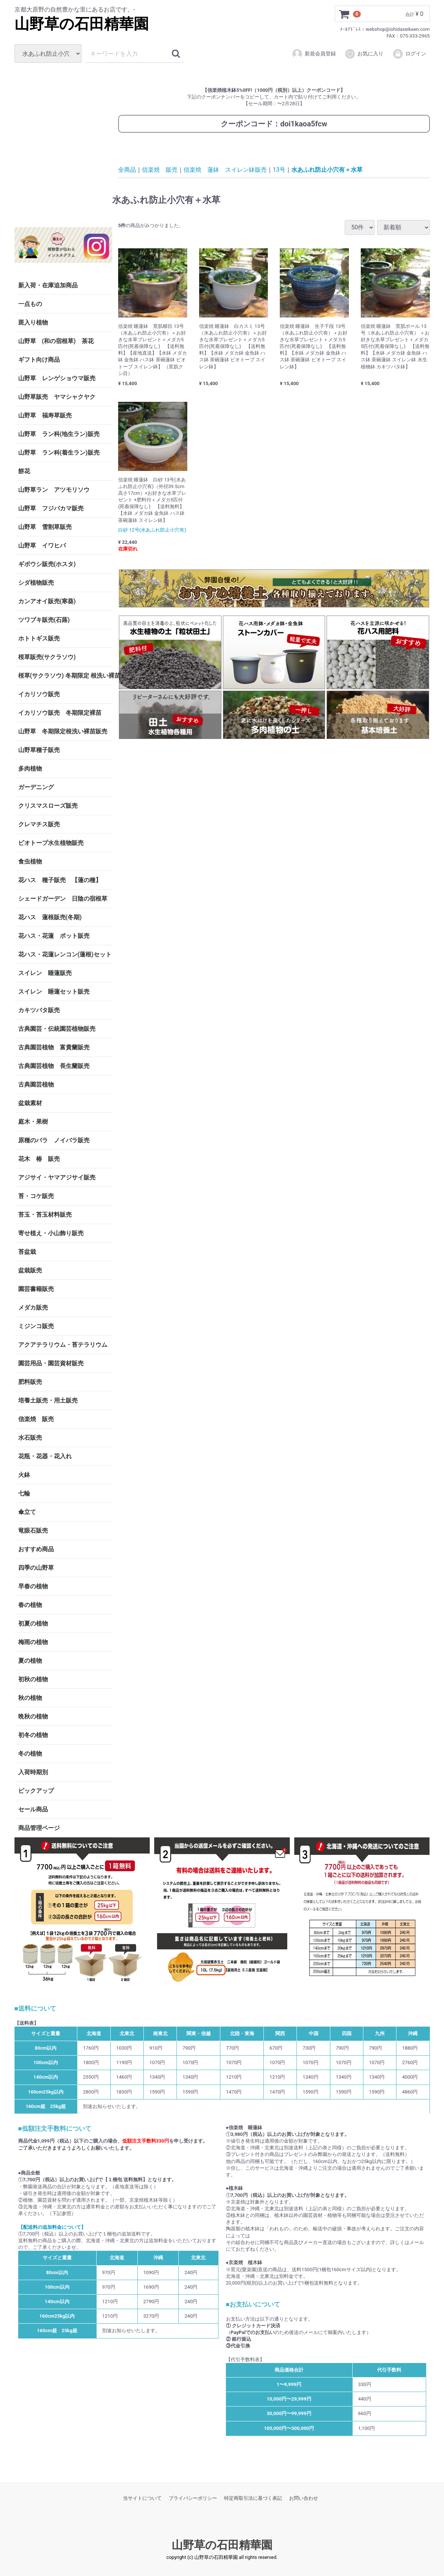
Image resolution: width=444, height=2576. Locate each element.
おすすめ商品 (36, 1549)
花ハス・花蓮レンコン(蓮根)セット (64, 954)
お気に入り (363, 53)
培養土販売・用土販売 (48, 1400)
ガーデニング (39, 787)
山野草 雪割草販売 (45, 526)
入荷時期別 (33, 1772)
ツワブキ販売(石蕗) (44, 619)
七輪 (24, 1493)
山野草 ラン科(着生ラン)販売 (59, 452)
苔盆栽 (27, 1251)
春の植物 (30, 1604)
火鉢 (24, 1474)
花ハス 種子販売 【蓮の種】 (59, 880)
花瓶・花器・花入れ (45, 1456)
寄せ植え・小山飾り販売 (51, 1233)
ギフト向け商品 (39, 359)
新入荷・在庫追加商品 (48, 285)
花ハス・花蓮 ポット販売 (54, 935)
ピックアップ (36, 1790)
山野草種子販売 (39, 749)
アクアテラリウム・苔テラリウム (62, 1344)
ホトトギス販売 (39, 638)
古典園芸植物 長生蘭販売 (54, 1065)
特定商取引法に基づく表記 (253, 2498)
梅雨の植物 (33, 1642)
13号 (279, 169)
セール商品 (33, 1809)
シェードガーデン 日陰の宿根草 (62, 898)
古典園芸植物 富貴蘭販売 (54, 1047)
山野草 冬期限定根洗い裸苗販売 (62, 731)
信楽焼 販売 (36, 1419)
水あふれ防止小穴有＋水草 (327, 169)
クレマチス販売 (39, 824)
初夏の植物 (33, 1623)
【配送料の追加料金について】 (52, 2227)
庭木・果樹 (33, 1121)
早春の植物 (33, 1586)
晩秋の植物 (33, 1716)
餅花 (24, 471)
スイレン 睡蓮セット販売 (54, 991)
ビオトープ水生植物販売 (51, 842)
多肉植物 (30, 768)
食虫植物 (30, 861)
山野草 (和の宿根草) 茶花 (56, 341)
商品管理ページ (39, 1827)
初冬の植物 (33, 1735)
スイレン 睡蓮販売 (45, 973)
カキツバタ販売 (39, 1010)
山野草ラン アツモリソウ (54, 489)
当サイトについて (142, 2498)
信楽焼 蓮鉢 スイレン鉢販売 (225, 169)
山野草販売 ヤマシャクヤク (56, 396)
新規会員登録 (314, 53)
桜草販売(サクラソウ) (47, 657)
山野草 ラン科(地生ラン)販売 (59, 434)
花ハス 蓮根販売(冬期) (50, 917)
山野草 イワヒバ (42, 545)
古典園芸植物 (36, 1084)
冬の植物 (30, 1753)
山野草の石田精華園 (81, 24)
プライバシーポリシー (193, 2498)
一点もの (30, 303)
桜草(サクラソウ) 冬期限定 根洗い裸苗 (65, 675)
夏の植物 (30, 1660)
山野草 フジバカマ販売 (51, 508)
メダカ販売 (33, 1307)
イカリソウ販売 (39, 694)
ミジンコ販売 (36, 1326)
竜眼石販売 (33, 1530)
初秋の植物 (33, 1679)
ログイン (409, 53)
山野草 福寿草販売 (45, 415)
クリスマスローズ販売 (48, 805)
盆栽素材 (30, 1103)
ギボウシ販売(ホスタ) (47, 564)
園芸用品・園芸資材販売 (51, 1363)
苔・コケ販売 (36, 1196)
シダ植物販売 (36, 582)
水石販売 (30, 1437)
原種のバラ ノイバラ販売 (54, 1140)
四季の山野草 (36, 1567)
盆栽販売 (30, 1270)
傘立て (27, 1511)
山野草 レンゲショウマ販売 (56, 378)
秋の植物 (30, 1697)
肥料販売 (30, 1381)
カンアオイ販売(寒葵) (47, 601)
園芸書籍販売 (36, 1288)
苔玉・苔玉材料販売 (45, 1214)
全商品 (127, 169)
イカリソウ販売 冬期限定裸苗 (59, 712)
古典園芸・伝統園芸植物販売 (56, 1028)
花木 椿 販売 (39, 1158)
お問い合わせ (303, 2498)
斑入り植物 (33, 322)
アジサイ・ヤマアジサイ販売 (56, 1177)
